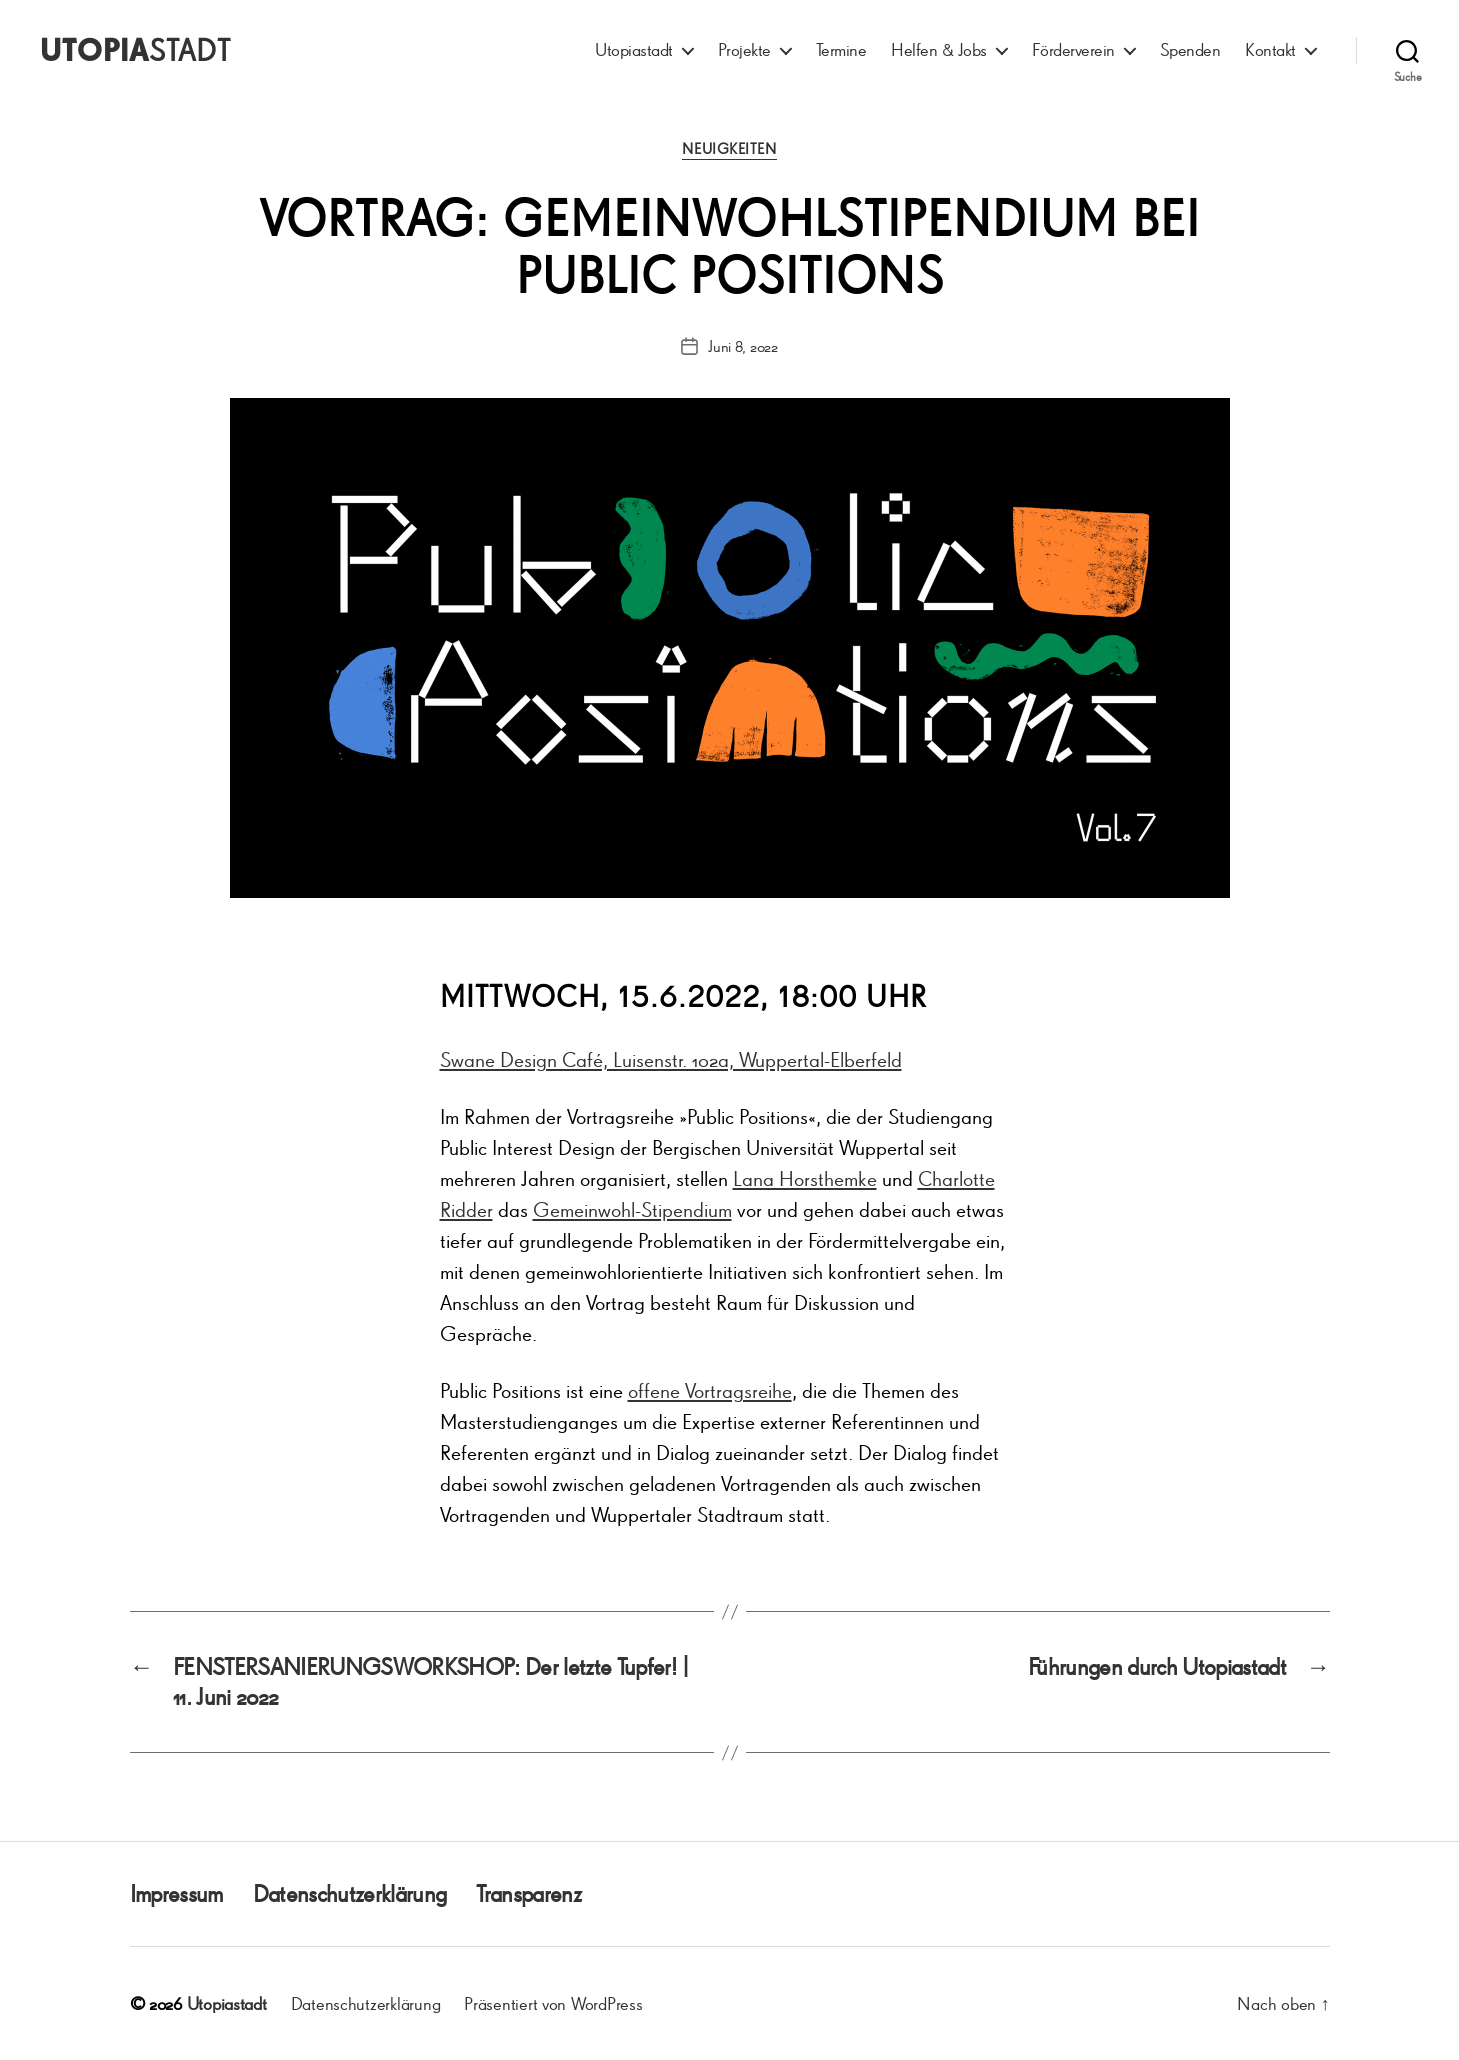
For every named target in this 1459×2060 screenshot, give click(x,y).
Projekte (744, 49)
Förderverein (1073, 49)
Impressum (176, 1893)
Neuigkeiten (729, 149)
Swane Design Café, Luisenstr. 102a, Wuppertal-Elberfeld (671, 1059)
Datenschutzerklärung (350, 1893)
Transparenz (528, 1893)
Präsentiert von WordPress (553, 2003)
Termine (841, 49)
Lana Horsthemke (805, 1178)
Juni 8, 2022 (743, 346)
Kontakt (1270, 49)
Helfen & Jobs (939, 49)
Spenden (1190, 49)
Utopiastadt (634, 49)
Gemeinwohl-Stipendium (632, 1209)
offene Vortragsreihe (710, 1390)
